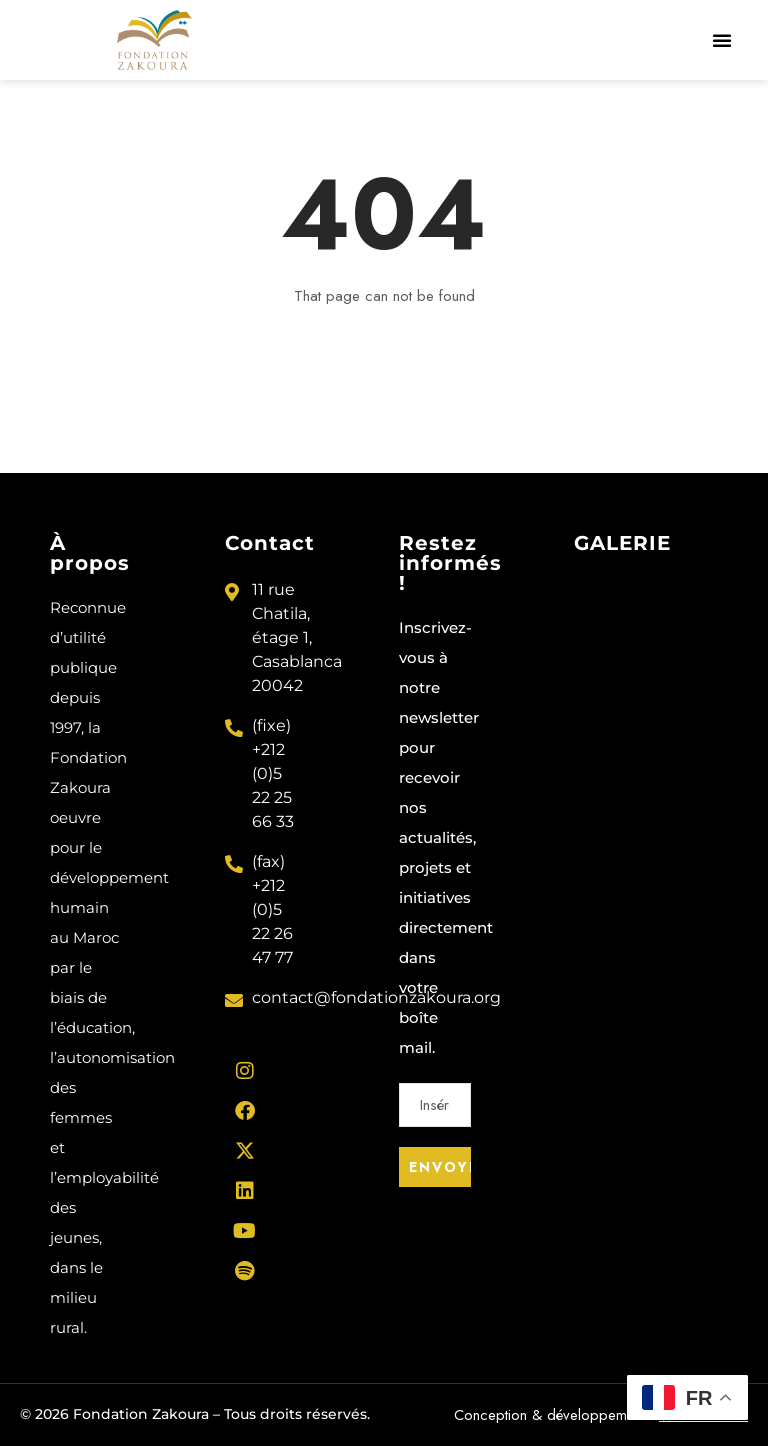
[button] (722, 40)
